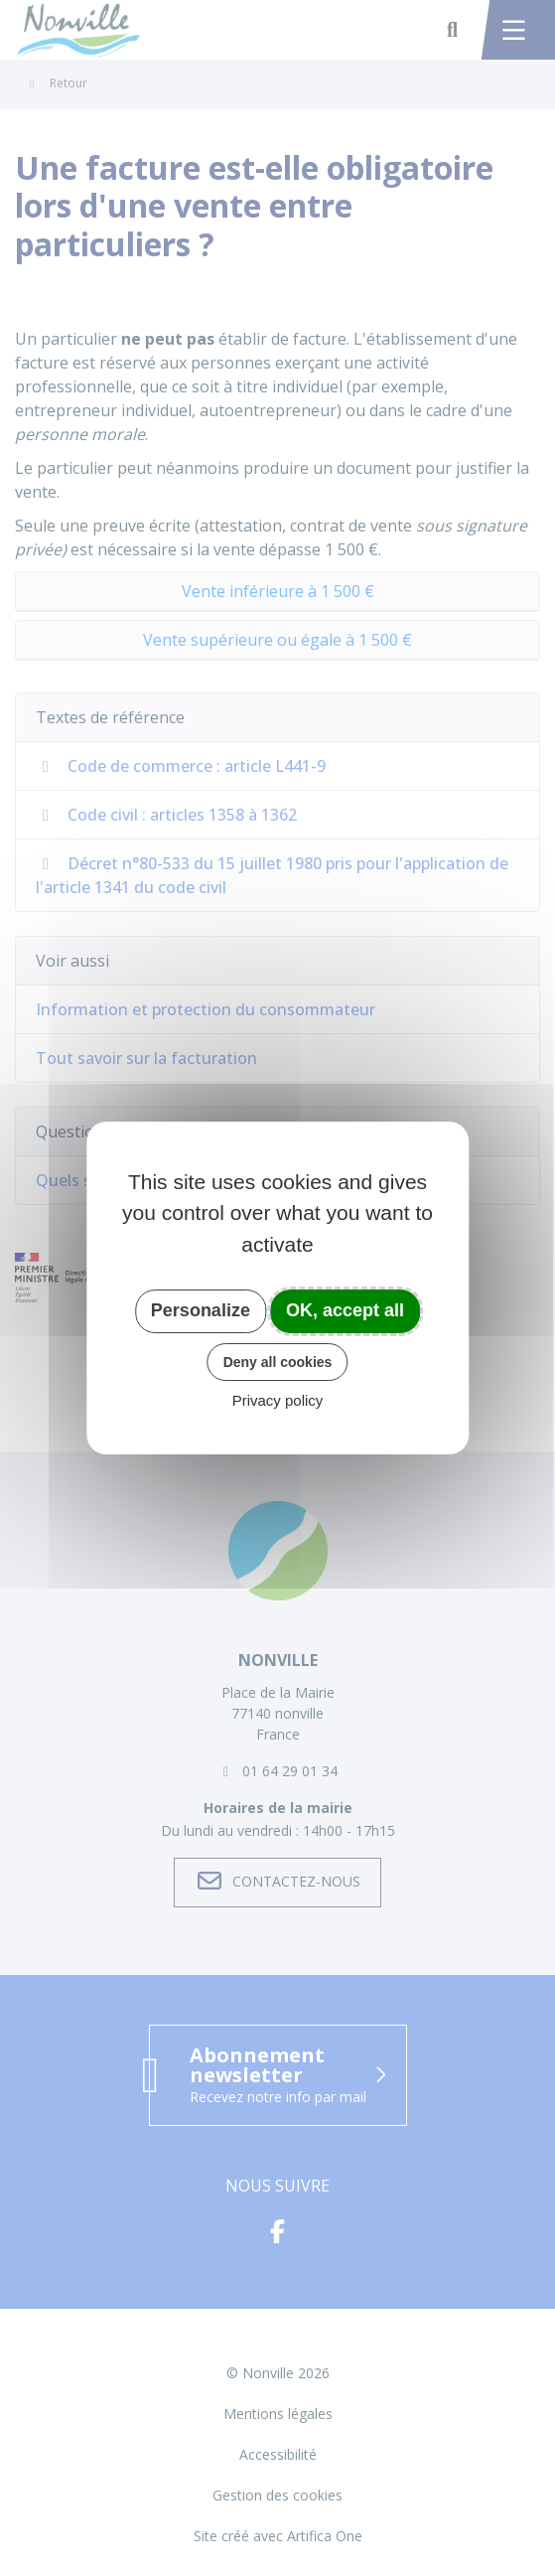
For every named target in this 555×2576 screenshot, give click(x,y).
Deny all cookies (278, 1362)
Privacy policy (278, 1400)
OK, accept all (345, 1310)
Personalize (200, 1310)
